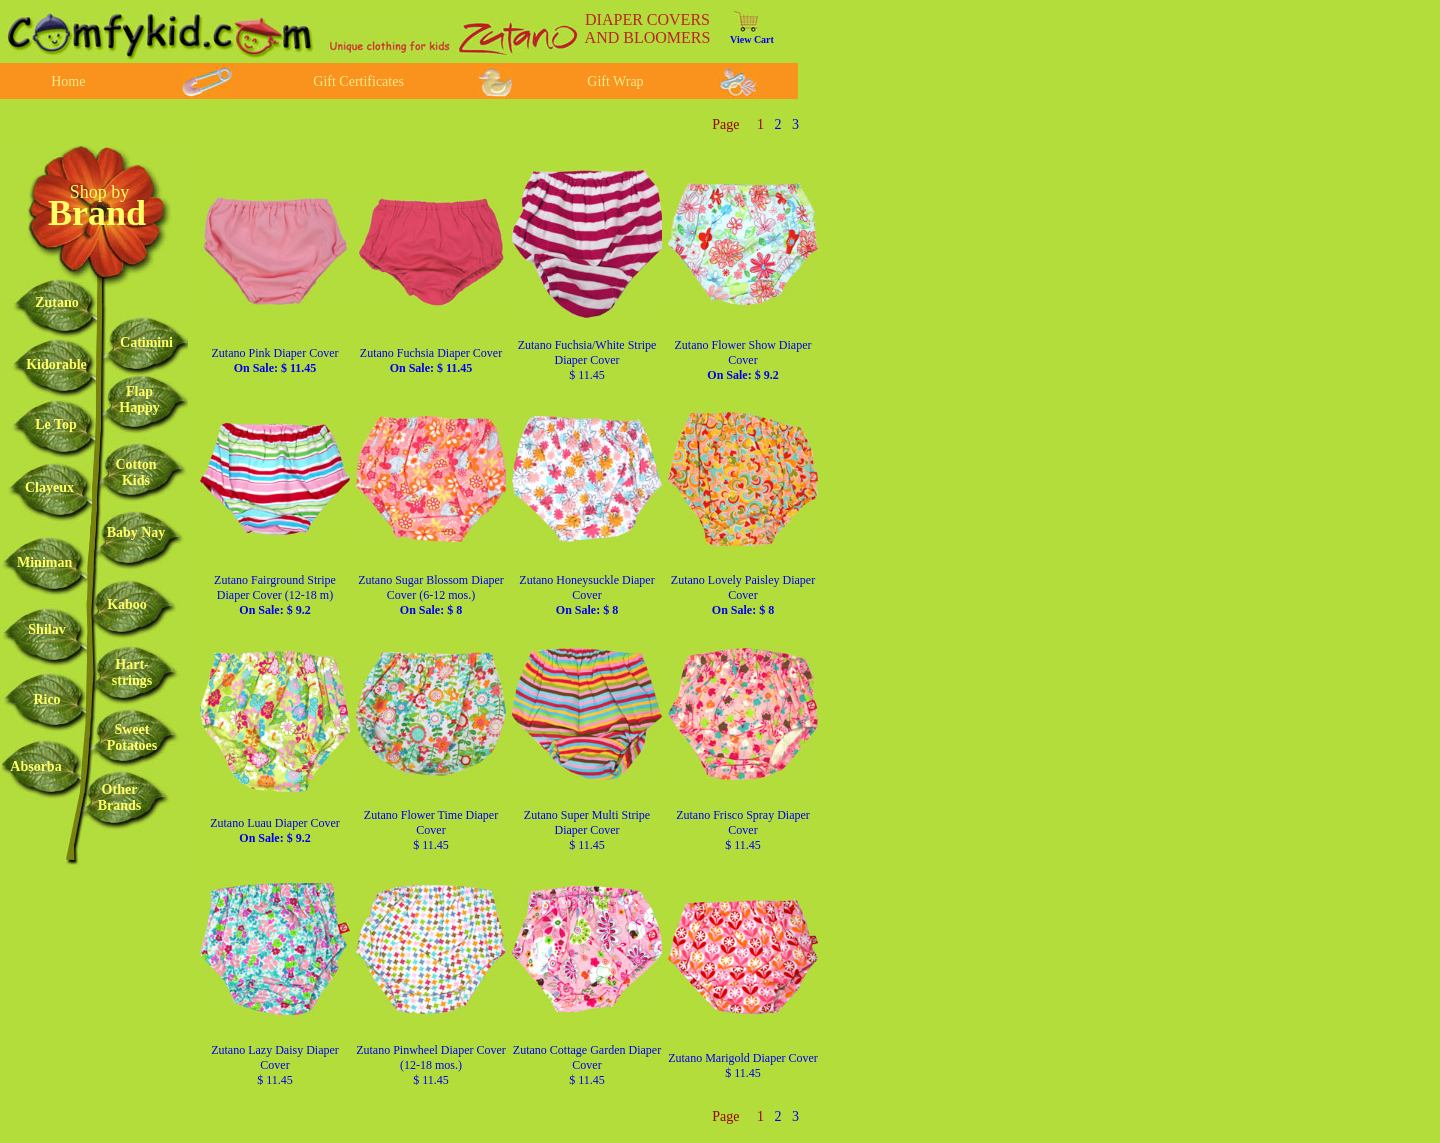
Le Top (56, 424)
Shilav (46, 629)
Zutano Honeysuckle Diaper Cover (586, 595)
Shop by (100, 192)
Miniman (44, 562)
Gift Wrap (615, 81)
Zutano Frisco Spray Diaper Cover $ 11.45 (743, 830)
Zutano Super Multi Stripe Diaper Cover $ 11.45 (587, 830)
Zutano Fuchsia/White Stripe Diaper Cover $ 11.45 (587, 360)
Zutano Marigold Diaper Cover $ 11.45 (743, 1065)
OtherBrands (120, 797)
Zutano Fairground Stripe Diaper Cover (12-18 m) (275, 595)
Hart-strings (132, 672)
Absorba (35, 766)
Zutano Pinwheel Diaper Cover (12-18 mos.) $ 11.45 (431, 1065)
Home (68, 81)
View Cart (752, 39)
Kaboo (127, 604)
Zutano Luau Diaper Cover (275, 830)
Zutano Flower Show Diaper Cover (743, 360)
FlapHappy (139, 399)
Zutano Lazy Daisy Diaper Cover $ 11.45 (275, 1065)
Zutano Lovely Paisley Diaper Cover (743, 595)
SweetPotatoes (132, 737)
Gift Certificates (358, 81)
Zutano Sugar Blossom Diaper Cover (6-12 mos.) (431, 595)
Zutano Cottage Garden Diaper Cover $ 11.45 (587, 1065)
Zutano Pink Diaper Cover (275, 360)
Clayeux (49, 487)
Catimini (146, 342)
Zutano (57, 302)
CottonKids (135, 472)
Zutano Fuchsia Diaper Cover (431, 360)
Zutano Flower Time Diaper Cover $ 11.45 (431, 830)
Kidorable (56, 364)
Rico (46, 699)
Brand (97, 213)
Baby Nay (136, 532)
